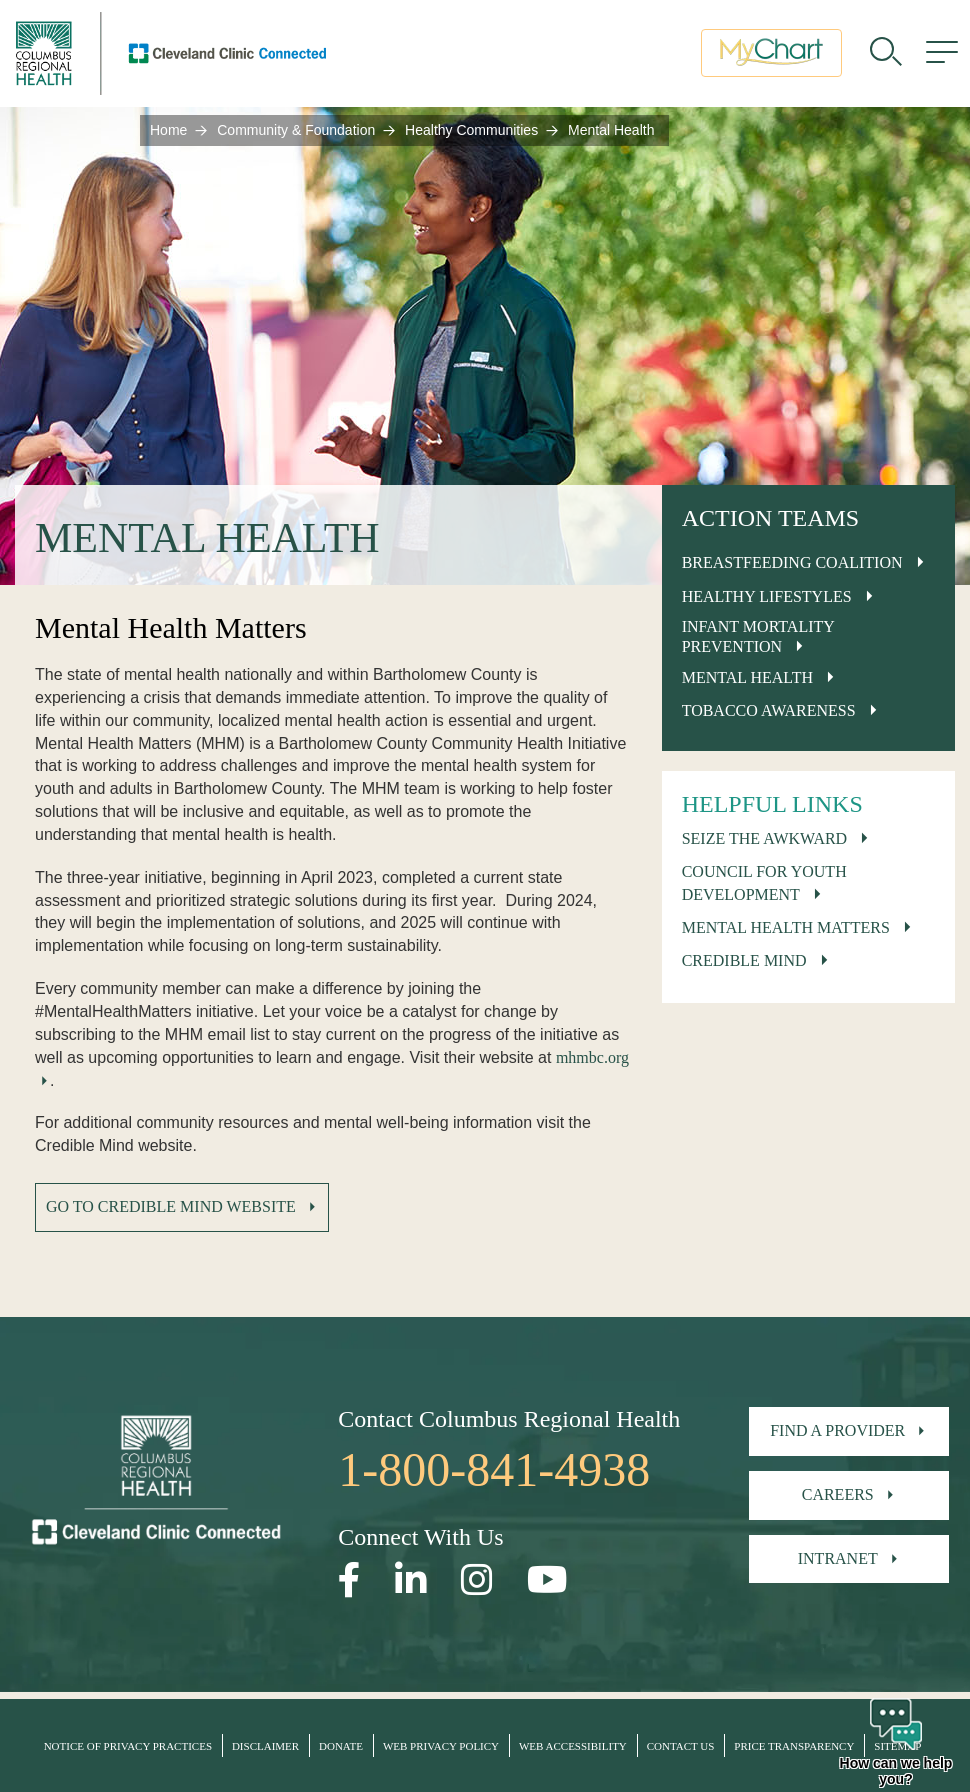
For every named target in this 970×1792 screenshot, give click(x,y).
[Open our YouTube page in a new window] (547, 1580)
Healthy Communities (471, 130)
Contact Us (681, 1746)
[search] (886, 55)
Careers (838, 1494)
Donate (341, 1746)
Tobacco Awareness (769, 710)
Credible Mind (744, 960)
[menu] (942, 55)
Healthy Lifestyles (767, 596)
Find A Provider (837, 1430)
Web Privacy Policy (441, 1746)
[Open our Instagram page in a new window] (477, 1580)
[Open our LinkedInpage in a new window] (411, 1580)
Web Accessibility (573, 1746)
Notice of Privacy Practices (128, 1746)
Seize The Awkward (765, 838)
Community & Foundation (296, 130)
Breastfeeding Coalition (792, 562)
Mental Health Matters (786, 927)
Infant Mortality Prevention (758, 636)
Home (168, 130)
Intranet (838, 1558)
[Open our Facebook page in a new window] (349, 1580)
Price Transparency (794, 1746)
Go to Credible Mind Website (171, 1206)
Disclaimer (265, 1746)
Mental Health (747, 677)
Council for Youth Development (764, 883)
